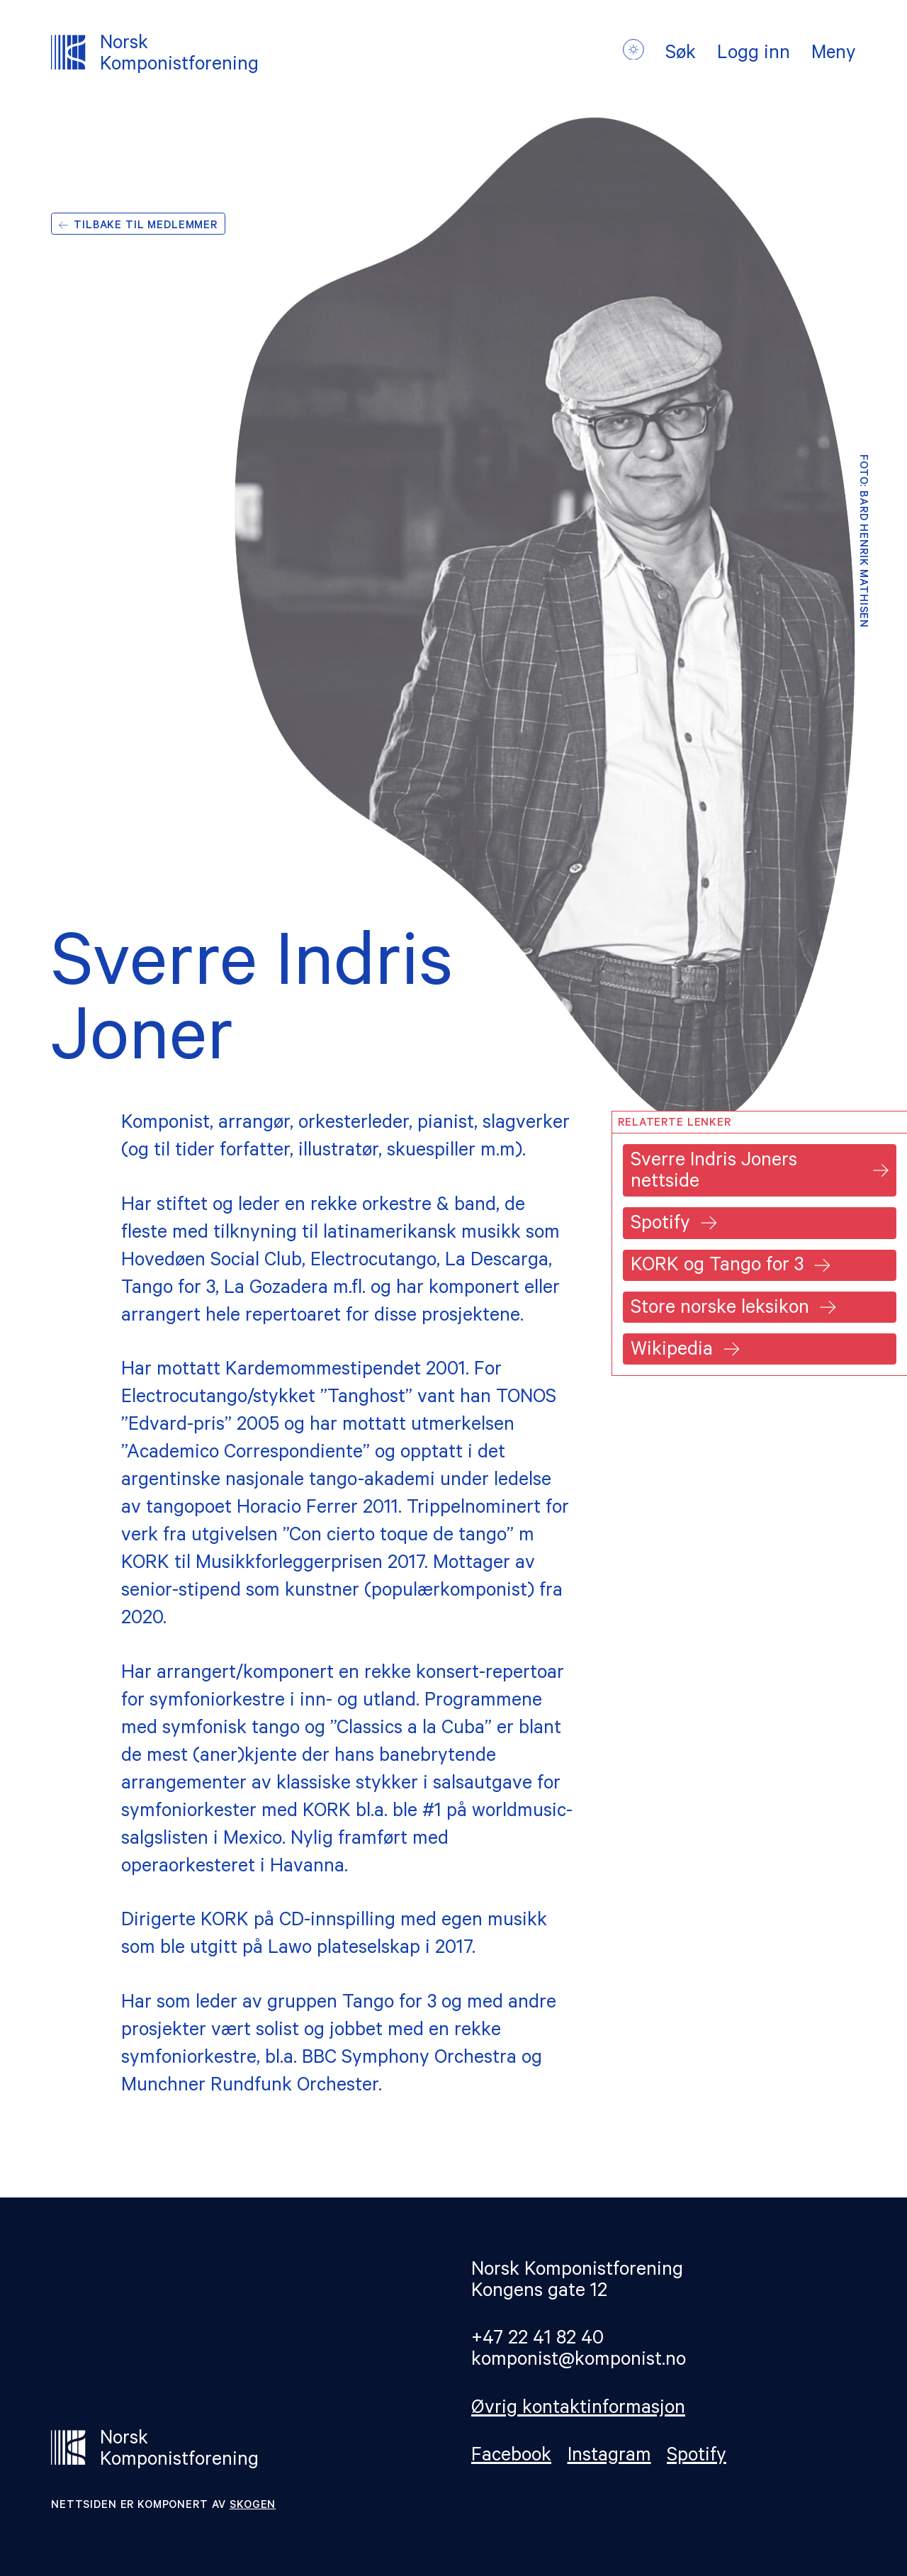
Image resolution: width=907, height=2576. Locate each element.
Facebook (511, 2457)
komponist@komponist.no (578, 2362)
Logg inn (752, 55)
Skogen (253, 2506)
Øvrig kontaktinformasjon (578, 2410)
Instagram (609, 2457)
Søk (679, 55)
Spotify (696, 2457)
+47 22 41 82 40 (537, 2340)
